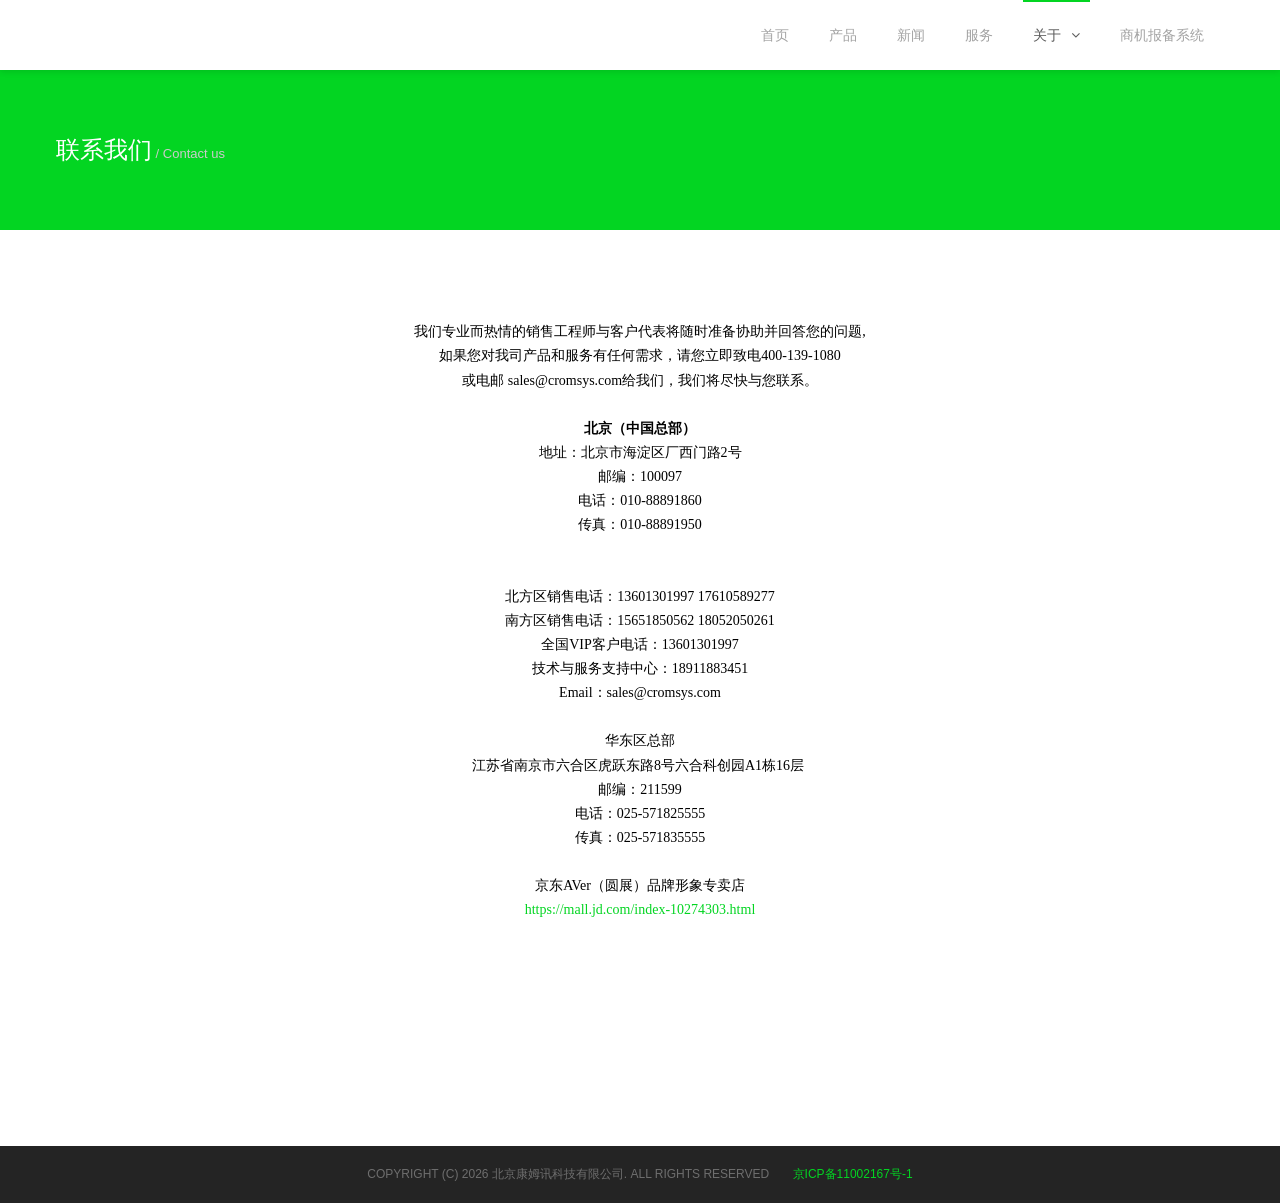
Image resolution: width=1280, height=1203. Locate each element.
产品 (843, 35)
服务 (979, 35)
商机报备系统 (1162, 35)
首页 (775, 35)
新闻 (911, 35)
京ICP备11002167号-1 (853, 1174)
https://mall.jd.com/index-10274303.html (640, 909)
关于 (1056, 35)
